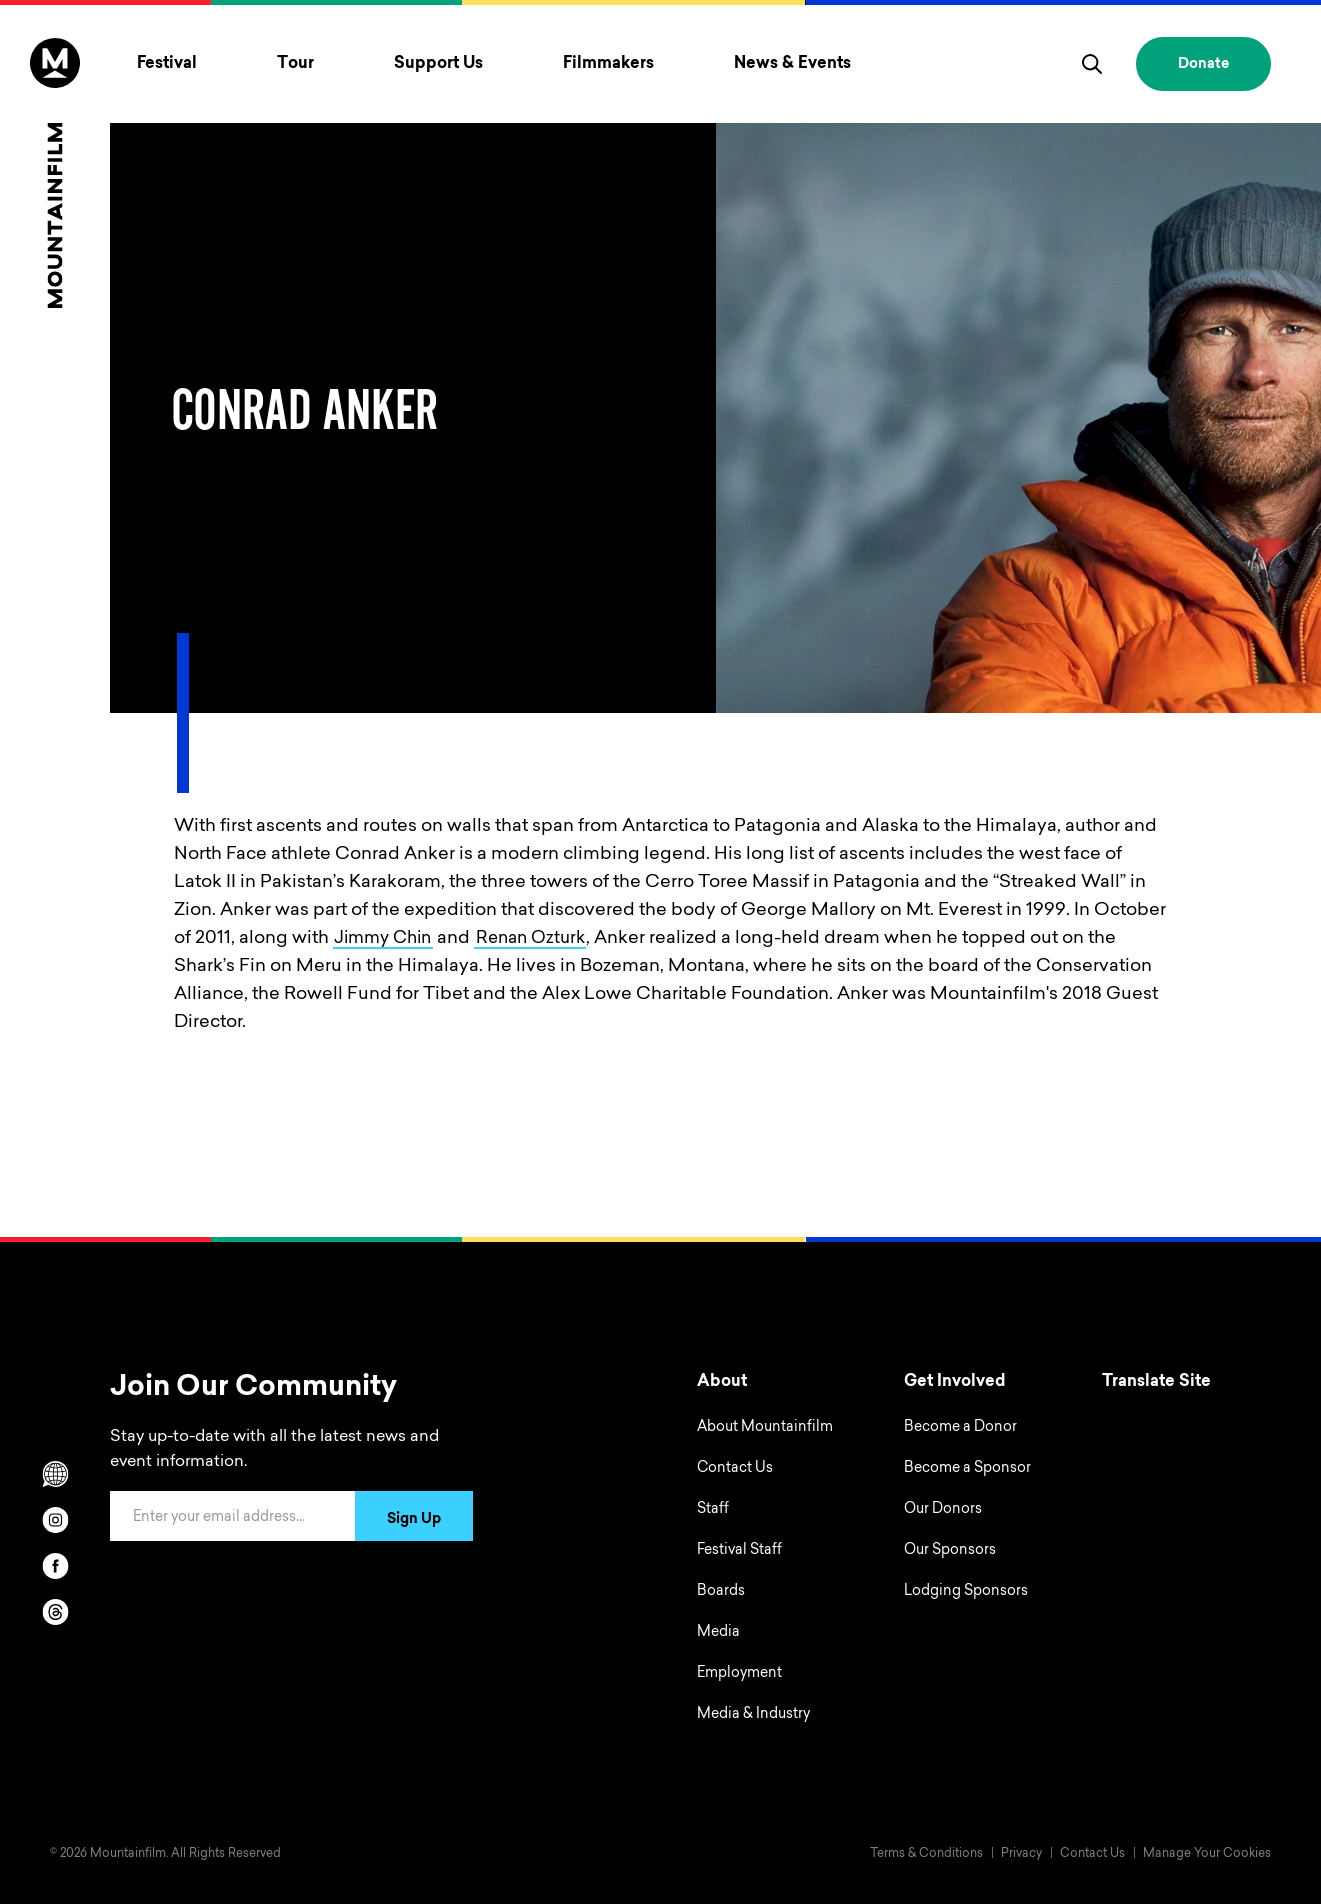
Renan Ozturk (542, 939)
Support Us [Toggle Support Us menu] (438, 64)
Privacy (1021, 1854)
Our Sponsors (950, 1551)
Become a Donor (960, 1428)
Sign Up (414, 1520)
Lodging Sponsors (966, 1592)
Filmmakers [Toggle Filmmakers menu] (608, 64)
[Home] (55, 173)
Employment (739, 1674)
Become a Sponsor (967, 1469)
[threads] (55, 1612)
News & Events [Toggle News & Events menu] (792, 64)
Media (718, 1633)
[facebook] (55, 1566)
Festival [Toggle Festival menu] (167, 64)
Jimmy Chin (386, 939)
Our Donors (943, 1510)
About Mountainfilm (765, 1428)
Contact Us (735, 1469)
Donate (1203, 65)
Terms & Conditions (926, 1854)
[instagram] (55, 1520)
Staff (713, 1510)
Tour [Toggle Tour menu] (295, 64)
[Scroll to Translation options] (55, 1474)
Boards (721, 1592)
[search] (1092, 64)
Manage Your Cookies (1207, 1854)
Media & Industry (753, 1715)
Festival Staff (739, 1551)
